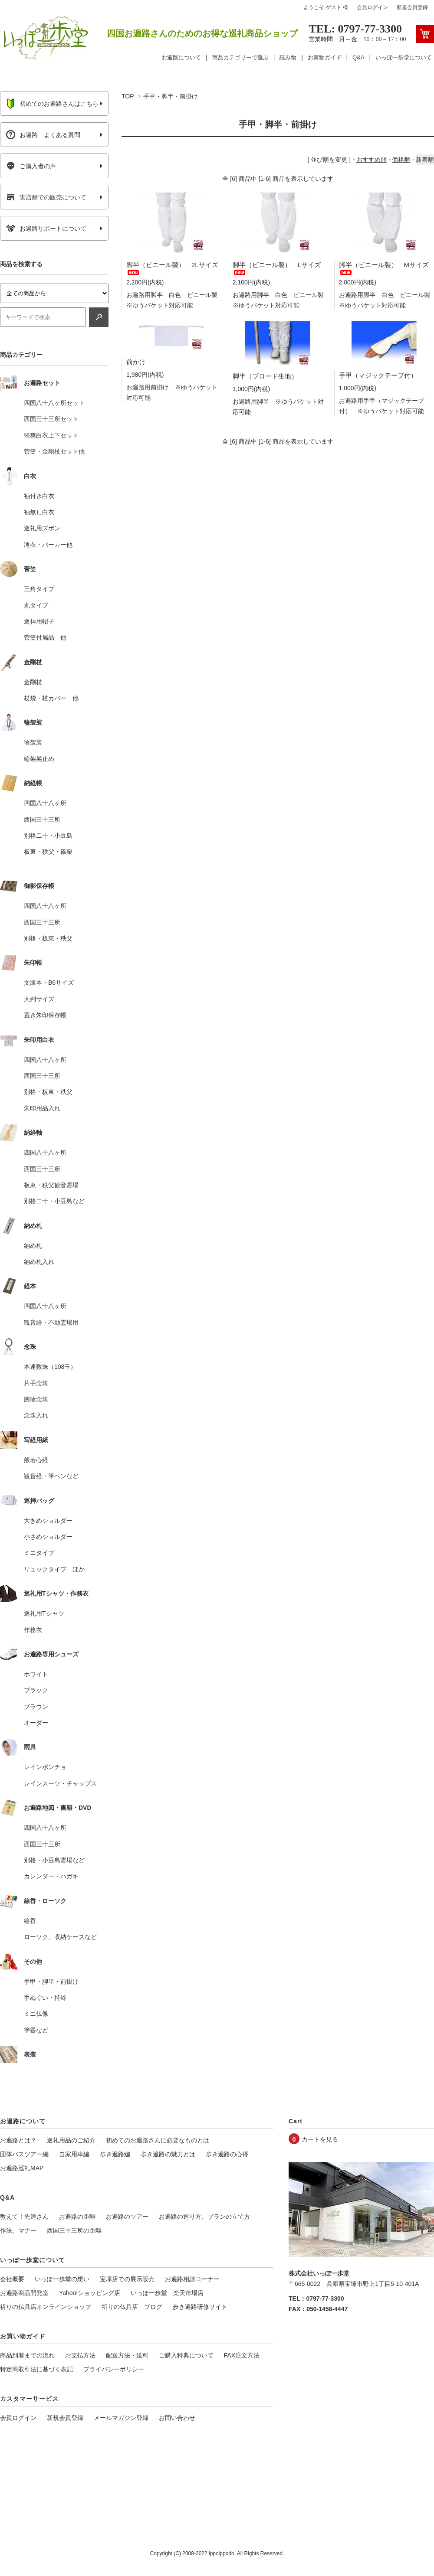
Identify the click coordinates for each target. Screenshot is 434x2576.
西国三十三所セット (51, 418)
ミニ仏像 (36, 2013)
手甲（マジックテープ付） (378, 375)
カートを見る (320, 2139)
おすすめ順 (371, 159)
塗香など (36, 2030)
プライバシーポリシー (113, 2369)
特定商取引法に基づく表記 (36, 2369)
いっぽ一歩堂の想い (62, 2279)
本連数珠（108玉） (50, 1366)
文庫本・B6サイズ (49, 982)
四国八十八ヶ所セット (54, 402)
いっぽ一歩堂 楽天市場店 (167, 2292)
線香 (30, 1920)
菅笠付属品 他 (45, 637)
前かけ (136, 362)
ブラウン (36, 1706)
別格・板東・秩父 (48, 938)
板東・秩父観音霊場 (51, 1185)
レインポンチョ (45, 1766)
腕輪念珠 (36, 1399)
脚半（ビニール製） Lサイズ (277, 267)
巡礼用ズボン (42, 528)
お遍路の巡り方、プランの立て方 (204, 2216)
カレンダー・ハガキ (51, 1876)
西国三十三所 (42, 819)
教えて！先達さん (24, 2216)
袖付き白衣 (39, 496)
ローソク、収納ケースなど (60, 1936)
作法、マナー (18, 2230)
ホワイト (36, 1674)
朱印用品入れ (42, 1108)
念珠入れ (36, 1415)
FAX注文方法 (242, 2355)
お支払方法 (80, 2355)
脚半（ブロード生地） (265, 376)
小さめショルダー (48, 1536)
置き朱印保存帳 (45, 1015)
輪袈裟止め (39, 758)
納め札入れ (39, 1261)
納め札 (33, 1245)
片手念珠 (36, 1383)
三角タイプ (39, 588)
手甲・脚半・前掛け (170, 96)
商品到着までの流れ (27, 2355)
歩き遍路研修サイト (200, 2306)
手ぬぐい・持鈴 (45, 1997)
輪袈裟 (33, 742)
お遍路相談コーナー (192, 2279)
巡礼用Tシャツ (44, 1613)
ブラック (36, 1690)
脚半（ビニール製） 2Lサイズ (172, 267)
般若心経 (36, 1459)
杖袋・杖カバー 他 (51, 698)
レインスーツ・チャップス (60, 1783)
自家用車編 (74, 2154)
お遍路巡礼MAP (21, 2168)
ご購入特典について (186, 2355)
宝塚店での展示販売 (127, 2279)
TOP (128, 96)
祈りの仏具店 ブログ (132, 2306)
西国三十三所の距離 (74, 2230)
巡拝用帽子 (39, 621)
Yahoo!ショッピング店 (89, 2292)
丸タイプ (36, 605)
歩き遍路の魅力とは (168, 2154)
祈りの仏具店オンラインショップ (45, 2306)
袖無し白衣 (39, 512)
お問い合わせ (177, 2417)
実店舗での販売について (46, 197)
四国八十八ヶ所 (45, 803)
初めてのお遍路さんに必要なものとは (157, 2140)
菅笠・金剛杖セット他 (54, 451)
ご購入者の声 (31, 166)
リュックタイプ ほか (54, 1569)
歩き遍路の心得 (227, 2154)
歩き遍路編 (115, 2154)
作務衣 (33, 1629)
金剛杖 (33, 682)
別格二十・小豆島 (48, 835)
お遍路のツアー (127, 2216)
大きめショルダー (48, 1520)
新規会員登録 (412, 7)
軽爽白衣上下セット (51, 435)
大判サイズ (39, 999)
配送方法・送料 (127, 2355)
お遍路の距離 (77, 2216)
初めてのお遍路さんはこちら (52, 103)
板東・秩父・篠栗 (48, 851)
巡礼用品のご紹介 (71, 2140)
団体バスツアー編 (24, 2154)
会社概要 (12, 2279)
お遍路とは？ (18, 2140)
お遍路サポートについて (46, 228)
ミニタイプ (39, 1552)
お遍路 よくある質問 (43, 134)
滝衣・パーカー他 (48, 544)
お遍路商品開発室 (24, 2292)
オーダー (36, 1722)
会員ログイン (372, 7)
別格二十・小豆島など (54, 1201)
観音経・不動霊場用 (51, 1322)
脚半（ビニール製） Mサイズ (384, 267)
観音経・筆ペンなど (51, 1475)
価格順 (401, 159)
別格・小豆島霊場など (54, 1860)
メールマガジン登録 (121, 2417)
